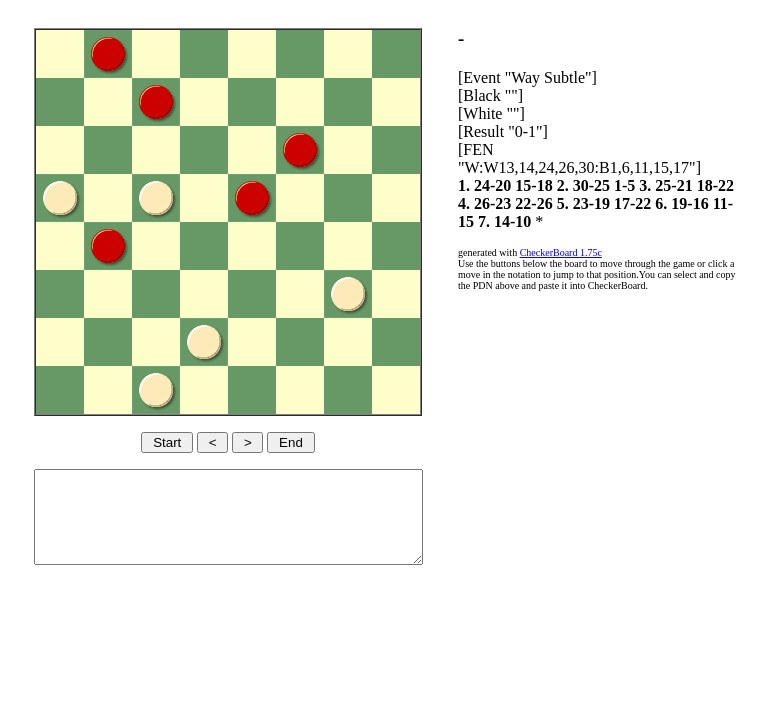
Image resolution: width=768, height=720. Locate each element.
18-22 (511, 203)
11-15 (568, 221)
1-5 (659, 185)
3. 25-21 (700, 185)
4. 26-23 (560, 203)
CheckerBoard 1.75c (596, 252)
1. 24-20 (519, 185)
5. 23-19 (659, 203)
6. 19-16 (519, 221)
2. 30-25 (618, 185)
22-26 (610, 203)
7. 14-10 (617, 221)
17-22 (708, 203)
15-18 (568, 185)
